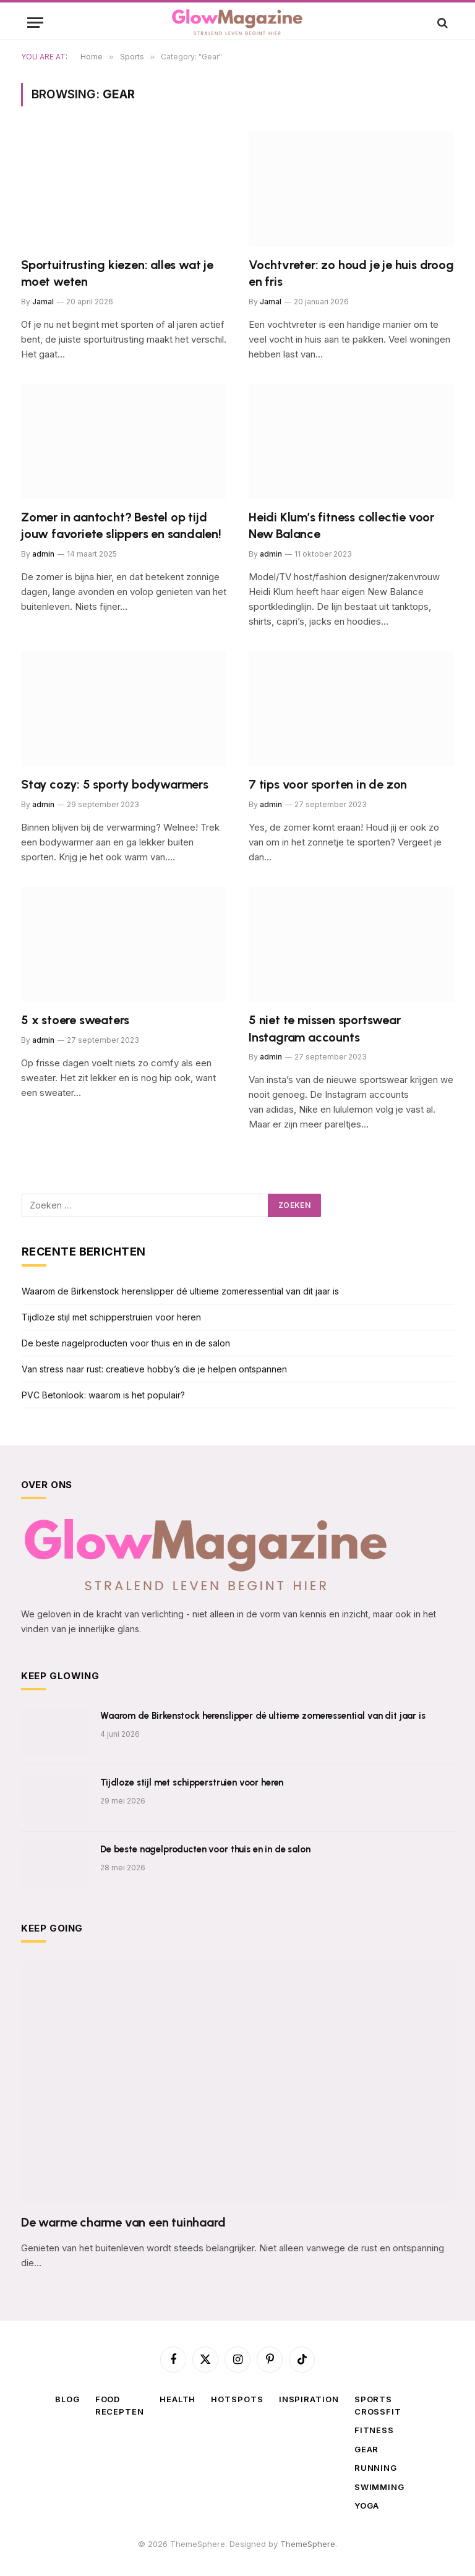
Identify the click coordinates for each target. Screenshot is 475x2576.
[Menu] (35, 22)
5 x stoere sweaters (75, 1019)
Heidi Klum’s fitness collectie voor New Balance (341, 525)
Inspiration (309, 2399)
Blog (67, 2399)
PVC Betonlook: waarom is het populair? (103, 1395)
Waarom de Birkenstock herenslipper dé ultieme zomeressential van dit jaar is (180, 1291)
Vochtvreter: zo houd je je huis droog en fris (351, 273)
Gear (366, 2449)
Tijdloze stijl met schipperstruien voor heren (111, 1317)
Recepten (119, 2411)
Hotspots (237, 2399)
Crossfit (377, 2411)
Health (177, 2399)
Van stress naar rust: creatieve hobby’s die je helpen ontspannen (155, 1369)
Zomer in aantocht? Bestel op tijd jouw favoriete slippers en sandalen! (121, 525)
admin (43, 553)
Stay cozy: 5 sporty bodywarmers (114, 784)
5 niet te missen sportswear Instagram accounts (325, 1028)
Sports (373, 2399)
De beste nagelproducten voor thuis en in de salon (126, 1343)
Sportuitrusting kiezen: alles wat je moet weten (117, 273)
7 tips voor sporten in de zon (328, 784)
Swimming (379, 2487)
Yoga (367, 2505)
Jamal (43, 301)
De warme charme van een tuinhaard (123, 2222)
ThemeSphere (307, 2544)
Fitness (374, 2430)
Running (375, 2468)
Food (108, 2399)
